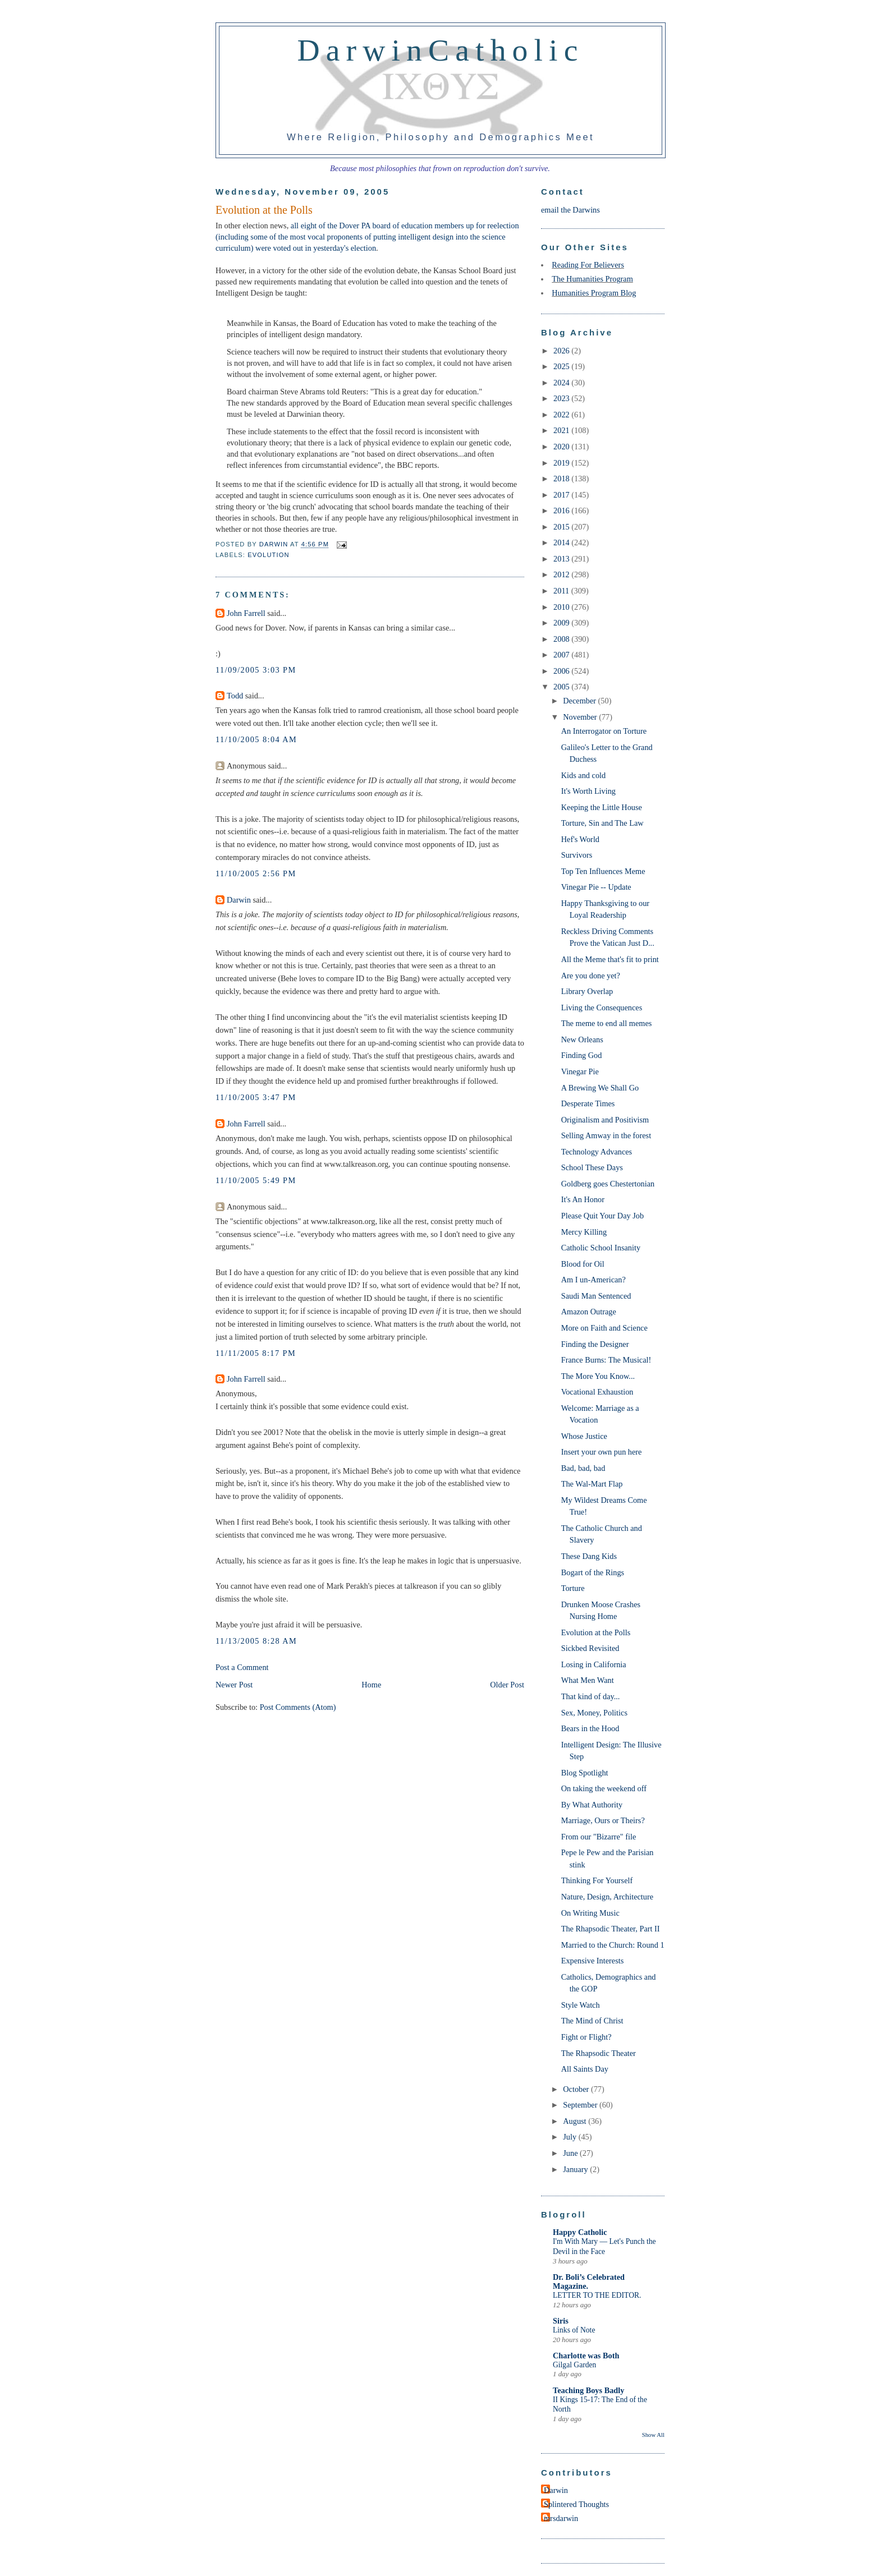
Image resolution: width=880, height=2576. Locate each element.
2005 (562, 686)
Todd (235, 695)
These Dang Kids (589, 1556)
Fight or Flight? (586, 2036)
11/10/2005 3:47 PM (256, 1097)
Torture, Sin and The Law (602, 822)
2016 (562, 510)
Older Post (507, 1684)
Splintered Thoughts (576, 2504)
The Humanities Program (592, 278)
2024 (562, 382)
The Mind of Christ (592, 2020)
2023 (562, 398)
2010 (562, 606)
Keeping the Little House (601, 807)
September (581, 2104)
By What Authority (591, 1804)
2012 (562, 574)
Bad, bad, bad (583, 1468)
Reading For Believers (588, 264)
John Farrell (246, 613)
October (577, 2089)
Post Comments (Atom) (298, 1707)
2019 (562, 462)
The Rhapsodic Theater (598, 2053)
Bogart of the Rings (592, 1572)
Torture (573, 1588)
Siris (561, 2320)
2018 (562, 478)
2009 (562, 622)
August (575, 2121)
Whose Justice (584, 1436)
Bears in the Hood (590, 1728)
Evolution (268, 554)
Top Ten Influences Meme (603, 871)
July (570, 2136)
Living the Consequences (602, 1007)
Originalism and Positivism (605, 1119)
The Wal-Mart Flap (592, 1483)
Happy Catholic (580, 2232)
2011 (562, 590)
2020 (562, 446)
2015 (562, 526)
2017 (562, 494)
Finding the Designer (595, 1344)
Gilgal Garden (574, 2365)
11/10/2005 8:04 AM (256, 739)
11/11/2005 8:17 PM (256, 1353)
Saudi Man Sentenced (596, 1295)
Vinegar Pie (580, 1071)
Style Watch (580, 2004)
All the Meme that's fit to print (610, 959)
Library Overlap (587, 991)
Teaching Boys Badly (588, 2390)
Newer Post (234, 1684)
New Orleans (582, 1039)
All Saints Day (584, 2068)
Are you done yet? (590, 975)
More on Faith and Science (604, 1327)
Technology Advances (596, 1151)
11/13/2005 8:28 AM (256, 1640)
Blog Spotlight (584, 1772)
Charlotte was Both (586, 2355)
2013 (562, 558)
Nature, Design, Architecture (607, 1896)
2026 (562, 350)
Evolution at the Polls (596, 1632)
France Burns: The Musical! (606, 1359)
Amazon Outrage (588, 1311)
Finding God (581, 1055)
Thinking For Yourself (597, 1880)
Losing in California (593, 1664)
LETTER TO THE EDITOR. (597, 2295)
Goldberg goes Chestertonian (608, 1183)
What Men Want (587, 1680)
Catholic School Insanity (600, 1247)
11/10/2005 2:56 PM (256, 873)
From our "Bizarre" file (598, 1836)
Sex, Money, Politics (594, 1712)
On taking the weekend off (604, 1788)
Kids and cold (583, 775)
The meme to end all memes (606, 1023)
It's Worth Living (588, 790)
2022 (562, 414)
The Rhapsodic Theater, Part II (610, 1928)
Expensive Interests (592, 1960)
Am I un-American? (593, 1279)
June (571, 2153)
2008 (562, 638)
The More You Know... (598, 1376)
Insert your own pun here (601, 1451)
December (580, 700)
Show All (653, 2434)
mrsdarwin (561, 2518)
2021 (562, 430)
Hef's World (580, 839)
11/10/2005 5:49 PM (256, 1180)
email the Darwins (570, 209)
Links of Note (574, 2330)
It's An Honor (582, 1199)
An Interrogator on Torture (604, 730)
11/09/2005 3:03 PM (256, 669)
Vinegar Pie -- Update (596, 886)
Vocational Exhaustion (597, 1391)
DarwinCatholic (440, 50)
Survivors (577, 854)
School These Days (592, 1167)
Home (371, 1684)
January (576, 2169)
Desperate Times (588, 1103)
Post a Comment (242, 1667)
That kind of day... (590, 1696)
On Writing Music (590, 1912)
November (581, 716)
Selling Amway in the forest (606, 1135)
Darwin (239, 899)
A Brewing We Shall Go (600, 1087)
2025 (562, 366)
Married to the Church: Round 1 (612, 1944)
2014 (562, 542)
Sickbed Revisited (590, 1648)
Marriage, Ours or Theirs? (603, 1820)
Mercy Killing (584, 1231)
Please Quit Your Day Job (602, 1215)
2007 (562, 654)
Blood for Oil (582, 1263)
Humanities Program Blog (594, 292)
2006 (562, 670)
